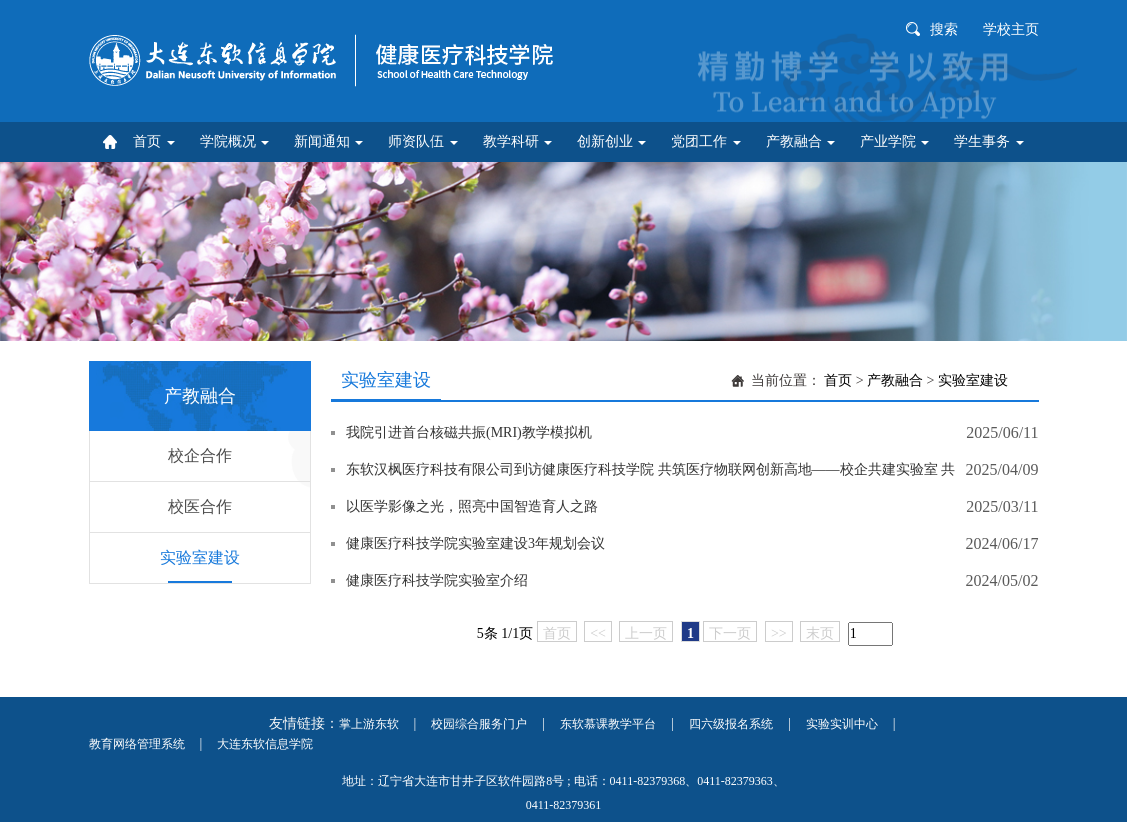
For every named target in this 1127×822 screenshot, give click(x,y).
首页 (838, 380)
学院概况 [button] (235, 141)
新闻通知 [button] (329, 141)
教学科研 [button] (518, 141)
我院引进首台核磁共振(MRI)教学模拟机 (469, 432)
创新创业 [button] (612, 141)
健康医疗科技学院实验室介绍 (437, 580)
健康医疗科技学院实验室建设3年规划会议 (475, 543)
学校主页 (1011, 29)
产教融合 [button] (801, 141)
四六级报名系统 (731, 724)
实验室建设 (200, 557)
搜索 (944, 29)
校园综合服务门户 (479, 724)
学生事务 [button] (989, 141)
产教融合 (895, 380)
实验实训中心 (842, 724)
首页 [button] (154, 141)
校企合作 (200, 455)
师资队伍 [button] (423, 141)
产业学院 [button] (895, 141)
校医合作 (200, 506)
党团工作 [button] (706, 141)
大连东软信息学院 (265, 744)
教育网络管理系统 (137, 744)
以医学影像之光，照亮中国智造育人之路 (472, 506)
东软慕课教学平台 (608, 724)
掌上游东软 (369, 724)
